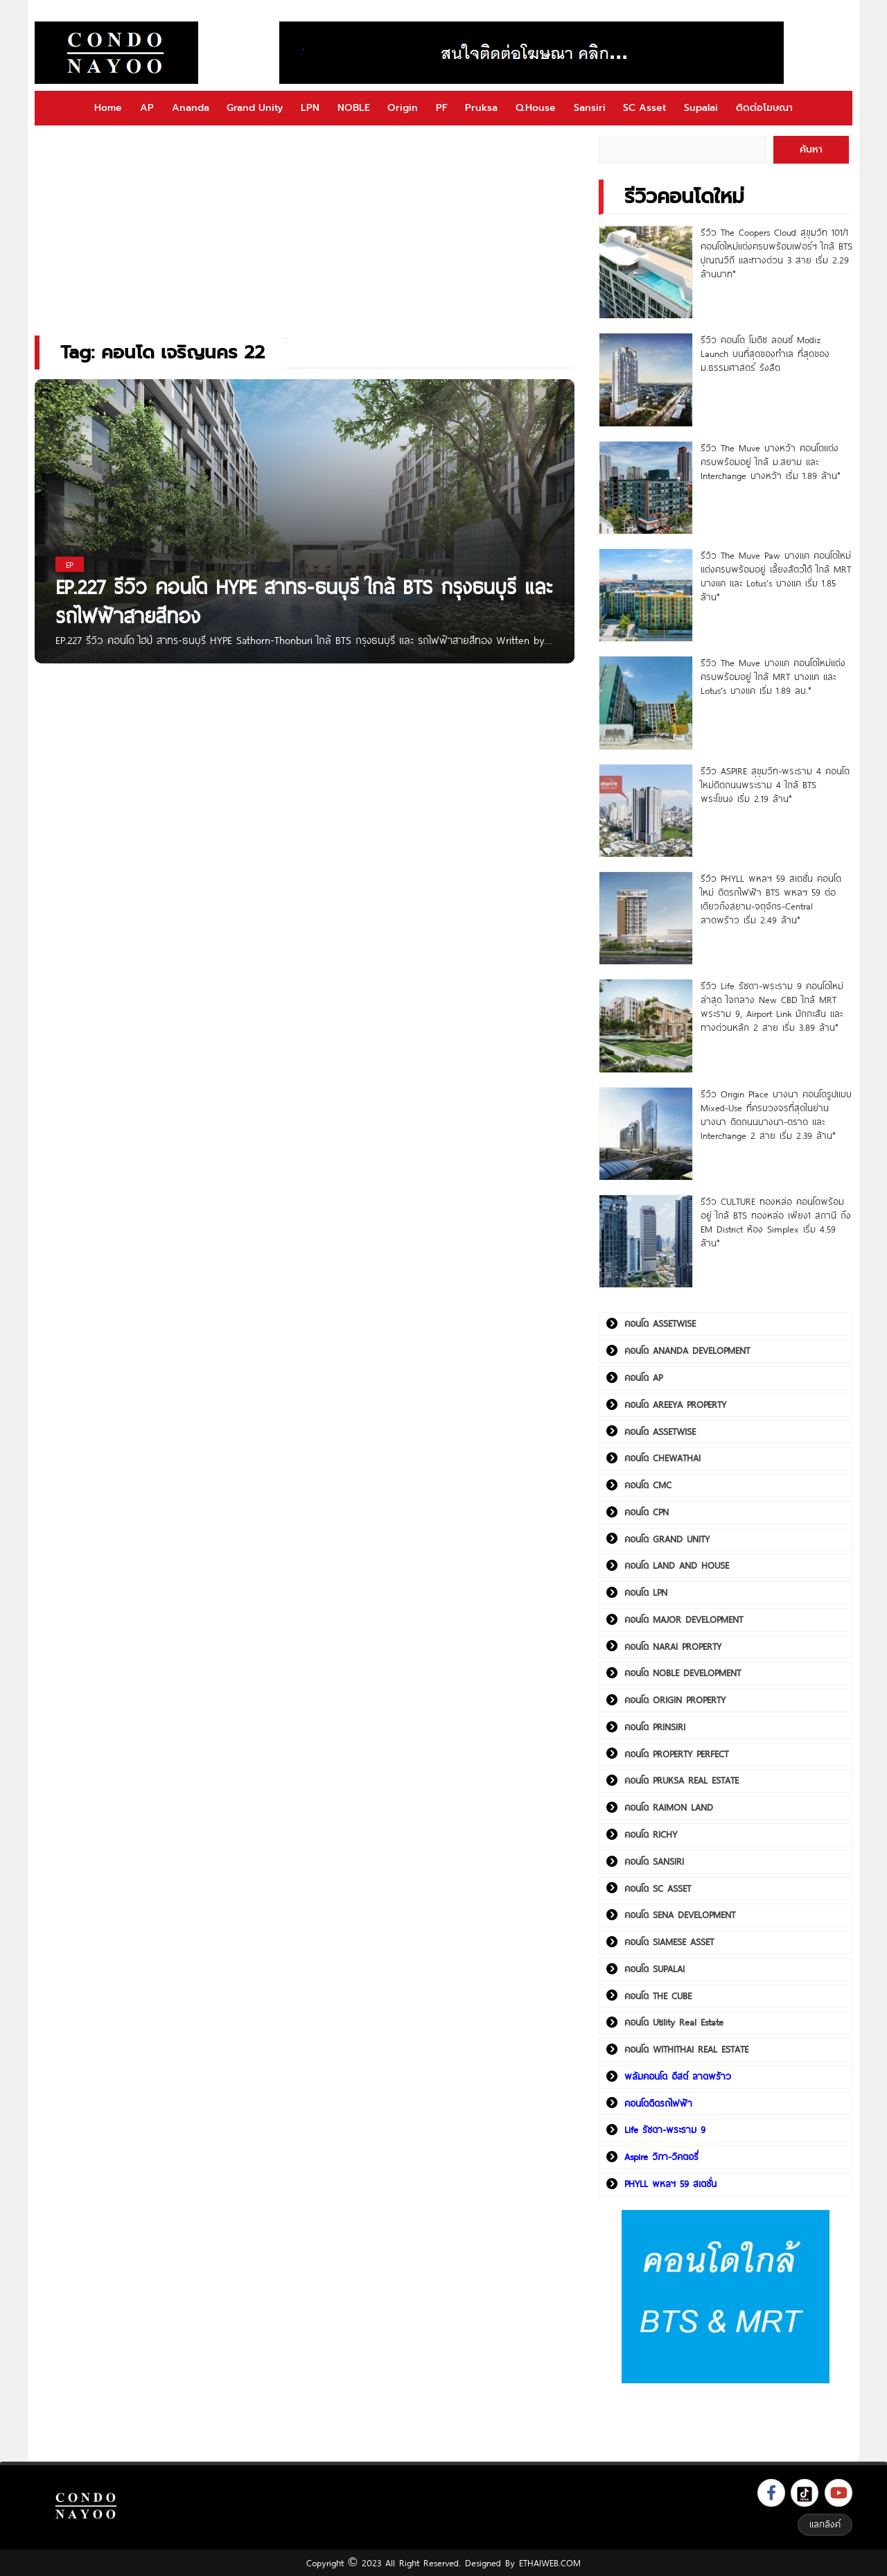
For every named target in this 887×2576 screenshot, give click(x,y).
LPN (310, 108)
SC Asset (644, 108)
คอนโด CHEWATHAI (662, 1458)
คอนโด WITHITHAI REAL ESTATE (686, 2049)
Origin (402, 108)
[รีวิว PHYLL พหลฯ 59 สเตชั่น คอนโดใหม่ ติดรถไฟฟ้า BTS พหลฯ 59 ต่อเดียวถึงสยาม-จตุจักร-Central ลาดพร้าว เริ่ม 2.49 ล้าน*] (645, 918)
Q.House (536, 108)
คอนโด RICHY (650, 1834)
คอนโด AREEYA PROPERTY (675, 1404)
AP (147, 108)
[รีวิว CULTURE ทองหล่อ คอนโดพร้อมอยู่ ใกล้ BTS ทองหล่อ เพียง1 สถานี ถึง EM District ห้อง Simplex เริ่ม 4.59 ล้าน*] (645, 1241)
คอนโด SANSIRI (654, 1861)
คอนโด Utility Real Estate (673, 2022)
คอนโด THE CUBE (658, 1996)
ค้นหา (811, 149)
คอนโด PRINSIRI (654, 1727)
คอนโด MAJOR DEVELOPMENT (683, 1619)
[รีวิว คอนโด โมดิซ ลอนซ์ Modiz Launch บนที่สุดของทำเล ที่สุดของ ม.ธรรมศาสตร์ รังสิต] (645, 379)
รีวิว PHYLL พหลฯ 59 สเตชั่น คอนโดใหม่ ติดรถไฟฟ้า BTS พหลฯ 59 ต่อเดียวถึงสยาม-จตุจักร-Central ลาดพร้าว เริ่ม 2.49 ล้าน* (771, 899)
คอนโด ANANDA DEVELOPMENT (687, 1350)
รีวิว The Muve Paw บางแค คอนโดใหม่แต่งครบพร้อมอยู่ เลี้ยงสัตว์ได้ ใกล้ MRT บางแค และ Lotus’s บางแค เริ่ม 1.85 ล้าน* (776, 576)
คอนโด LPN (645, 1592)
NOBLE (353, 108)
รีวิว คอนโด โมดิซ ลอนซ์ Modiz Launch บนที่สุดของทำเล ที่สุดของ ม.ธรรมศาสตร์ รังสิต (765, 353)
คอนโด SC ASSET (657, 1888)
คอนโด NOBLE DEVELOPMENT (682, 1673)
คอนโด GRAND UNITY (667, 1539)
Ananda (190, 108)
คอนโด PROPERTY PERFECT (676, 1754)
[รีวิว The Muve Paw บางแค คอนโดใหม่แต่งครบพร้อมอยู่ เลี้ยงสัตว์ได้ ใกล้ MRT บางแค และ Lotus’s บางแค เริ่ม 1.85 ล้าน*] (645, 595)
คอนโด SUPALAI (654, 1969)
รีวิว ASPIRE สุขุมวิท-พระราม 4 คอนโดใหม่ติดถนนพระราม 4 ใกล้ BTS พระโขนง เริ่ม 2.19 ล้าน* (775, 785)
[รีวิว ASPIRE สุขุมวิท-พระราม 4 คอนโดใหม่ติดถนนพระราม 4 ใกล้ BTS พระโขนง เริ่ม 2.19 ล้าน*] (645, 811)
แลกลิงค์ (825, 2524)
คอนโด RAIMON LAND (668, 1807)
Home (108, 108)
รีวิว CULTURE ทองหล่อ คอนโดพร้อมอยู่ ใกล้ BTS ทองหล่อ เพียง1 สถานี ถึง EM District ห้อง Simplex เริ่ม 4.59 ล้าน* (776, 1222)
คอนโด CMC (647, 1485)
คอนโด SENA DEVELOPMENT (679, 1915)
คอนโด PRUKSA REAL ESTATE (681, 1780)
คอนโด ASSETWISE (660, 1323)
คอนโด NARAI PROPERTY (672, 1646)
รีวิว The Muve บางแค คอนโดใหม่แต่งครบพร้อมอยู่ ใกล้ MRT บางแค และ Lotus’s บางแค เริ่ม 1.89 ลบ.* (773, 676)
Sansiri (590, 108)
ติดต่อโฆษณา (764, 108)
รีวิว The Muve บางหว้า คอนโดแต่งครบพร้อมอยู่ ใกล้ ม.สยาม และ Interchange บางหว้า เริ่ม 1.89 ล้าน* (771, 461)
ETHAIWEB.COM (550, 2563)
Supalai (701, 108)
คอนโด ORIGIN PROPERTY (675, 1700)
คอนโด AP (643, 1377)
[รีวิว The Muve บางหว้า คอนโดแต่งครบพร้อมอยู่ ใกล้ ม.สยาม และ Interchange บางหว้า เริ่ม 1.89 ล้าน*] (645, 488)
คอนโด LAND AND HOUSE (676, 1565)
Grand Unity (255, 108)
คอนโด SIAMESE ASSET (669, 1942)
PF (442, 108)
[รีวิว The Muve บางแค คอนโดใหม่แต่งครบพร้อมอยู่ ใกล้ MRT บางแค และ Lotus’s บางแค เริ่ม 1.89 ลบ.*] (645, 702)
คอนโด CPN (646, 1512)
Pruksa (481, 108)
